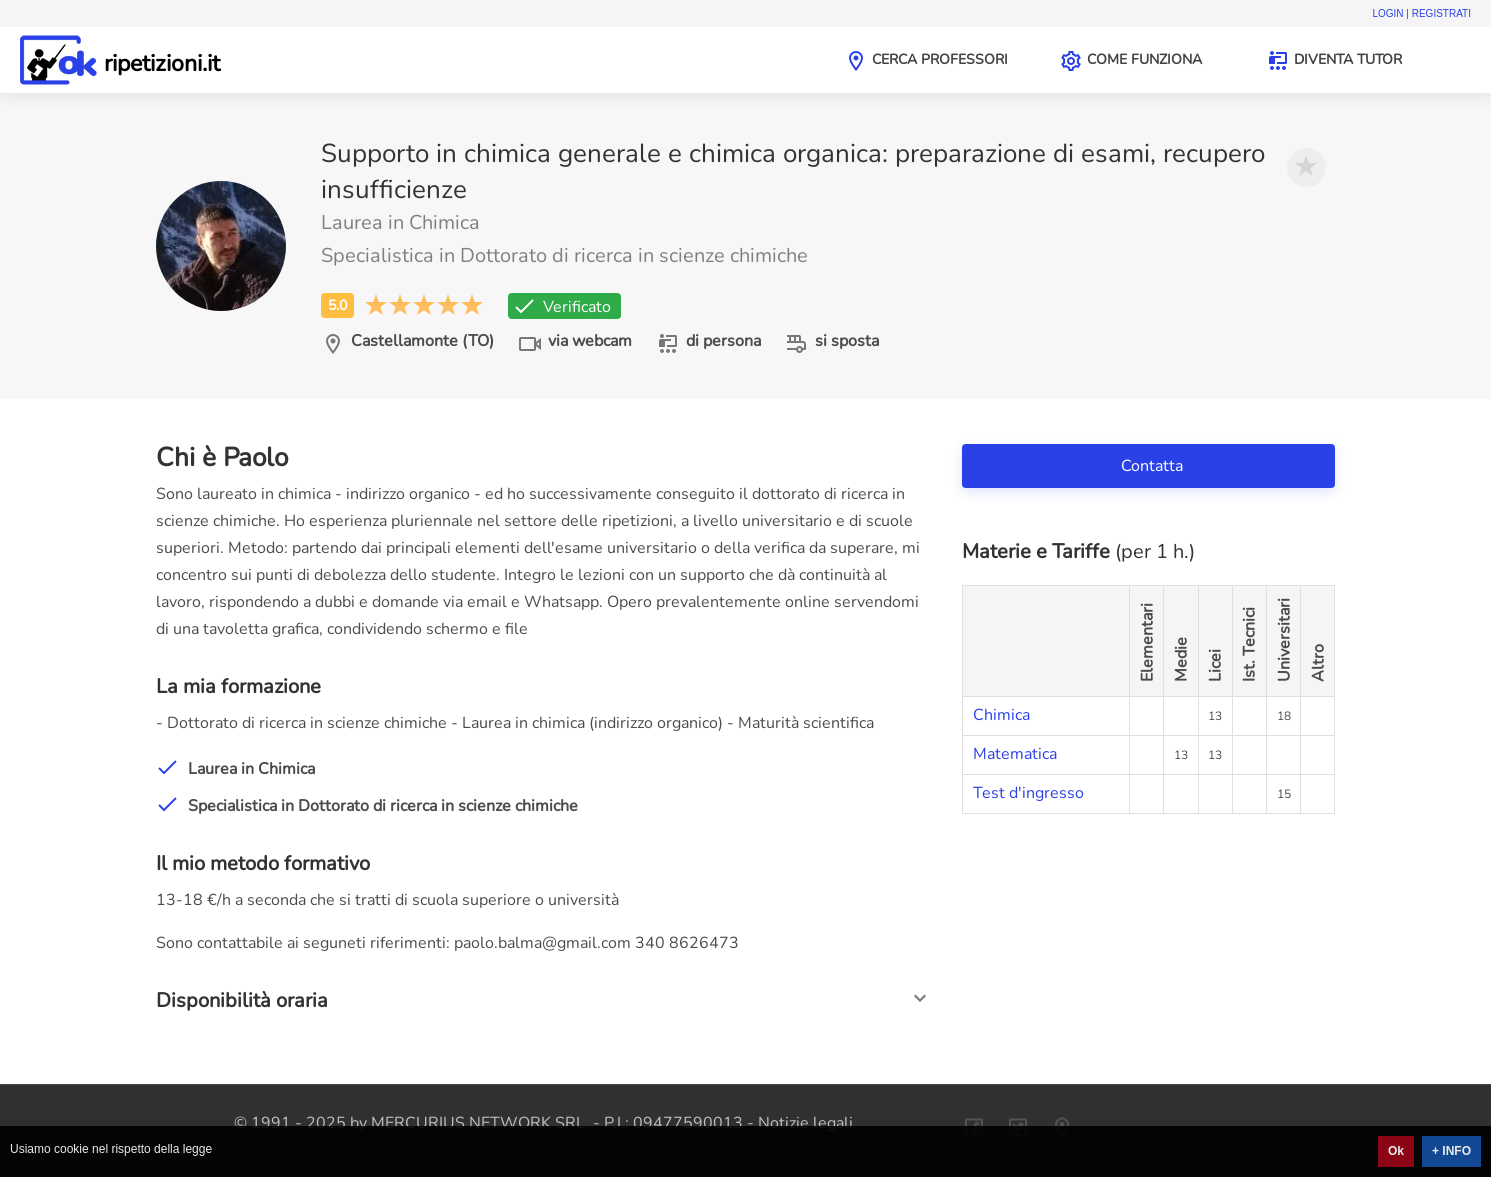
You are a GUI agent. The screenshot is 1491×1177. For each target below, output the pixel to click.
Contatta (1154, 466)
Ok (1396, 1151)
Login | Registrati (1421, 13)
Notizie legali (805, 1123)
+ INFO (1451, 1151)
